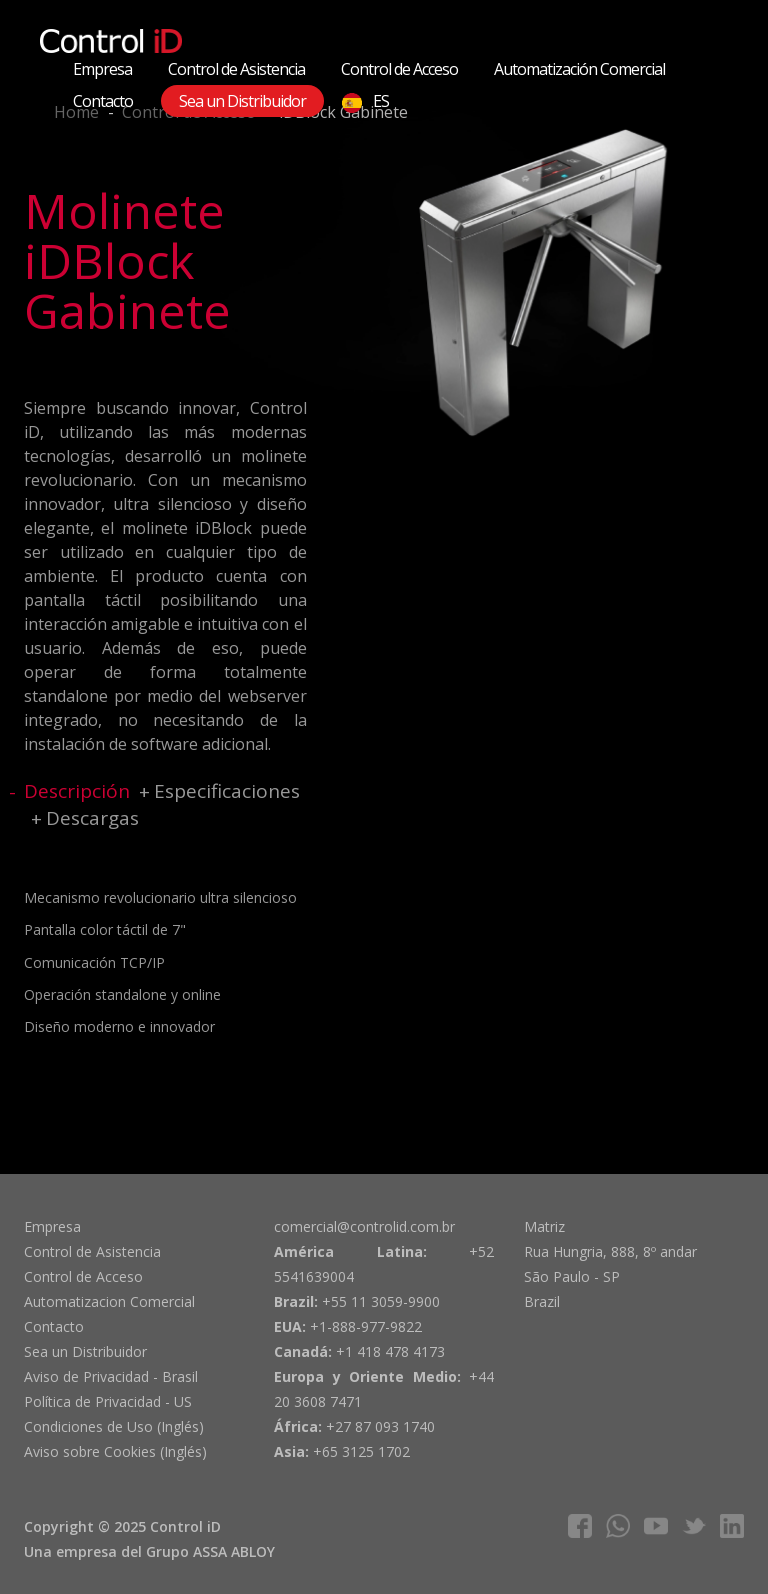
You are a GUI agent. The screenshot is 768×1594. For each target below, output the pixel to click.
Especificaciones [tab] (227, 791)
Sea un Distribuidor (242, 101)
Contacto (103, 101)
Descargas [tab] (92, 818)
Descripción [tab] (77, 791)
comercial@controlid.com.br (364, 1226)
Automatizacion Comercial (109, 1301)
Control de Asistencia (236, 69)
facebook (580, 1526)
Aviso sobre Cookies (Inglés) (115, 1451)
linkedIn (732, 1526)
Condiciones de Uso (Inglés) (114, 1426)
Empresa (102, 69)
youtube (656, 1526)
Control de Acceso (399, 69)
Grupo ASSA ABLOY (210, 1551)
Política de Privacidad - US (108, 1401)
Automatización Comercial (579, 69)
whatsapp (618, 1526)
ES (365, 101)
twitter (694, 1526)
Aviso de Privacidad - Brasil (111, 1376)
